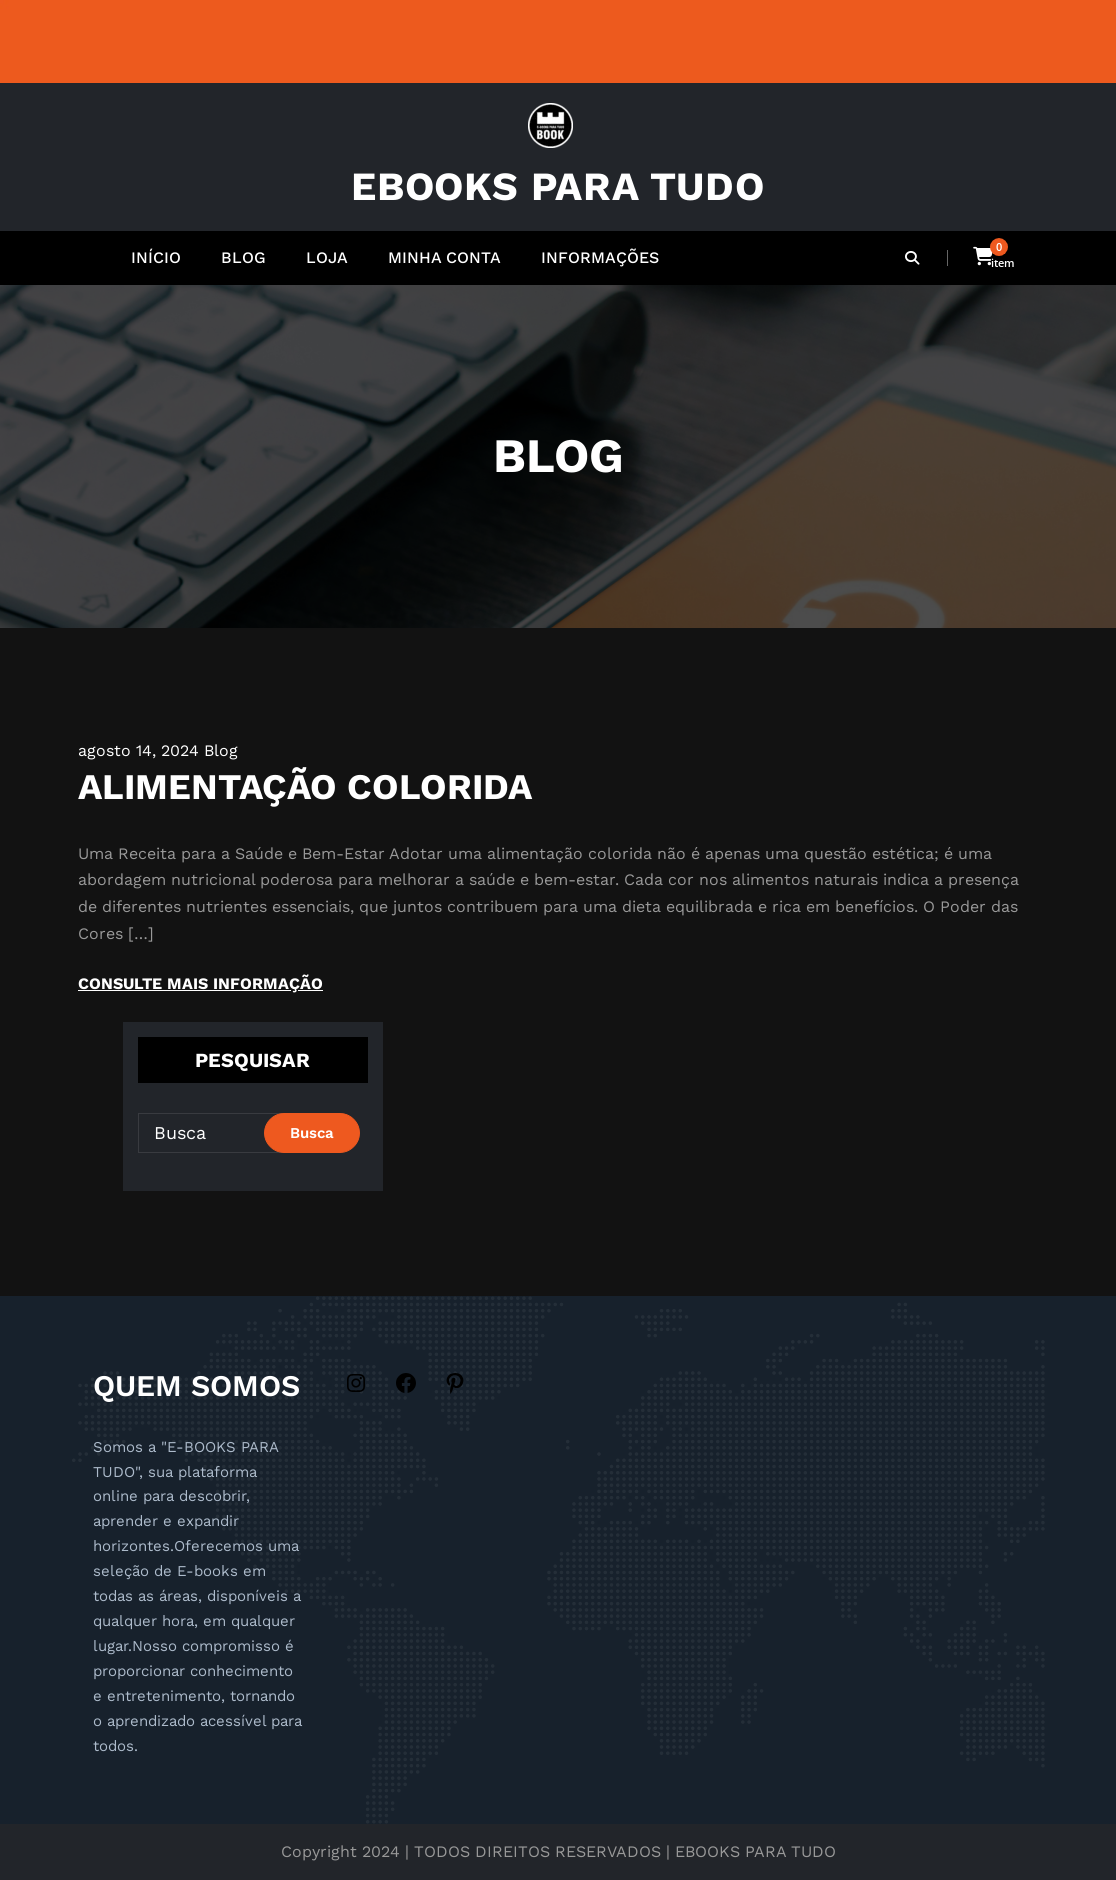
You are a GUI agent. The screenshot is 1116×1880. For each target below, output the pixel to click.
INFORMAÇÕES (600, 257)
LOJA (327, 257)
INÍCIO (156, 257)
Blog (221, 750)
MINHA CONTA (444, 257)
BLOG (243, 257)
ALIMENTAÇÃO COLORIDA (305, 787)
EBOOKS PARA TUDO (558, 186)
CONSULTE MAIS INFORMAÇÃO (200, 983)
